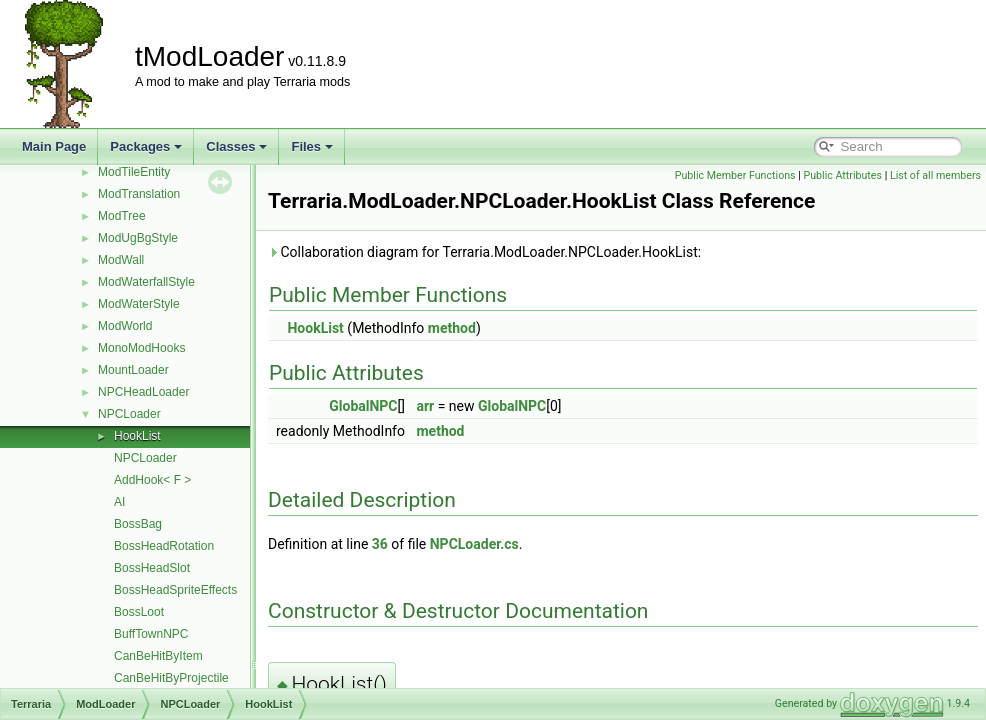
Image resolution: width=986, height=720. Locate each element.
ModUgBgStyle (138, 238)
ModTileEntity (134, 172)
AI (119, 502)
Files (312, 146)
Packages (146, 146)
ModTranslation (139, 194)
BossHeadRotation (164, 546)
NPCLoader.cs (474, 544)
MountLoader (133, 370)
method (452, 328)
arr (425, 406)
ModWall (121, 260)
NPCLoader (129, 414)
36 (380, 544)
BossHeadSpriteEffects (175, 590)
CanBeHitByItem (158, 656)
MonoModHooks (141, 348)
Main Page (54, 146)
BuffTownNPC (151, 634)
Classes (236, 146)
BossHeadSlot (152, 568)
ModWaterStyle (139, 304)
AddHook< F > (152, 480)
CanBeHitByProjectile (171, 678)
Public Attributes (842, 175)
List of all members (935, 175)
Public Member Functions (735, 175)
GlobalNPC (363, 406)
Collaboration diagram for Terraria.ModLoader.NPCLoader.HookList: (484, 252)
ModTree (122, 216)
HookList (137, 436)
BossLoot (139, 612)
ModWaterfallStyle (146, 282)
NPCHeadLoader (143, 392)
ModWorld (125, 326)
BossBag (138, 524)
